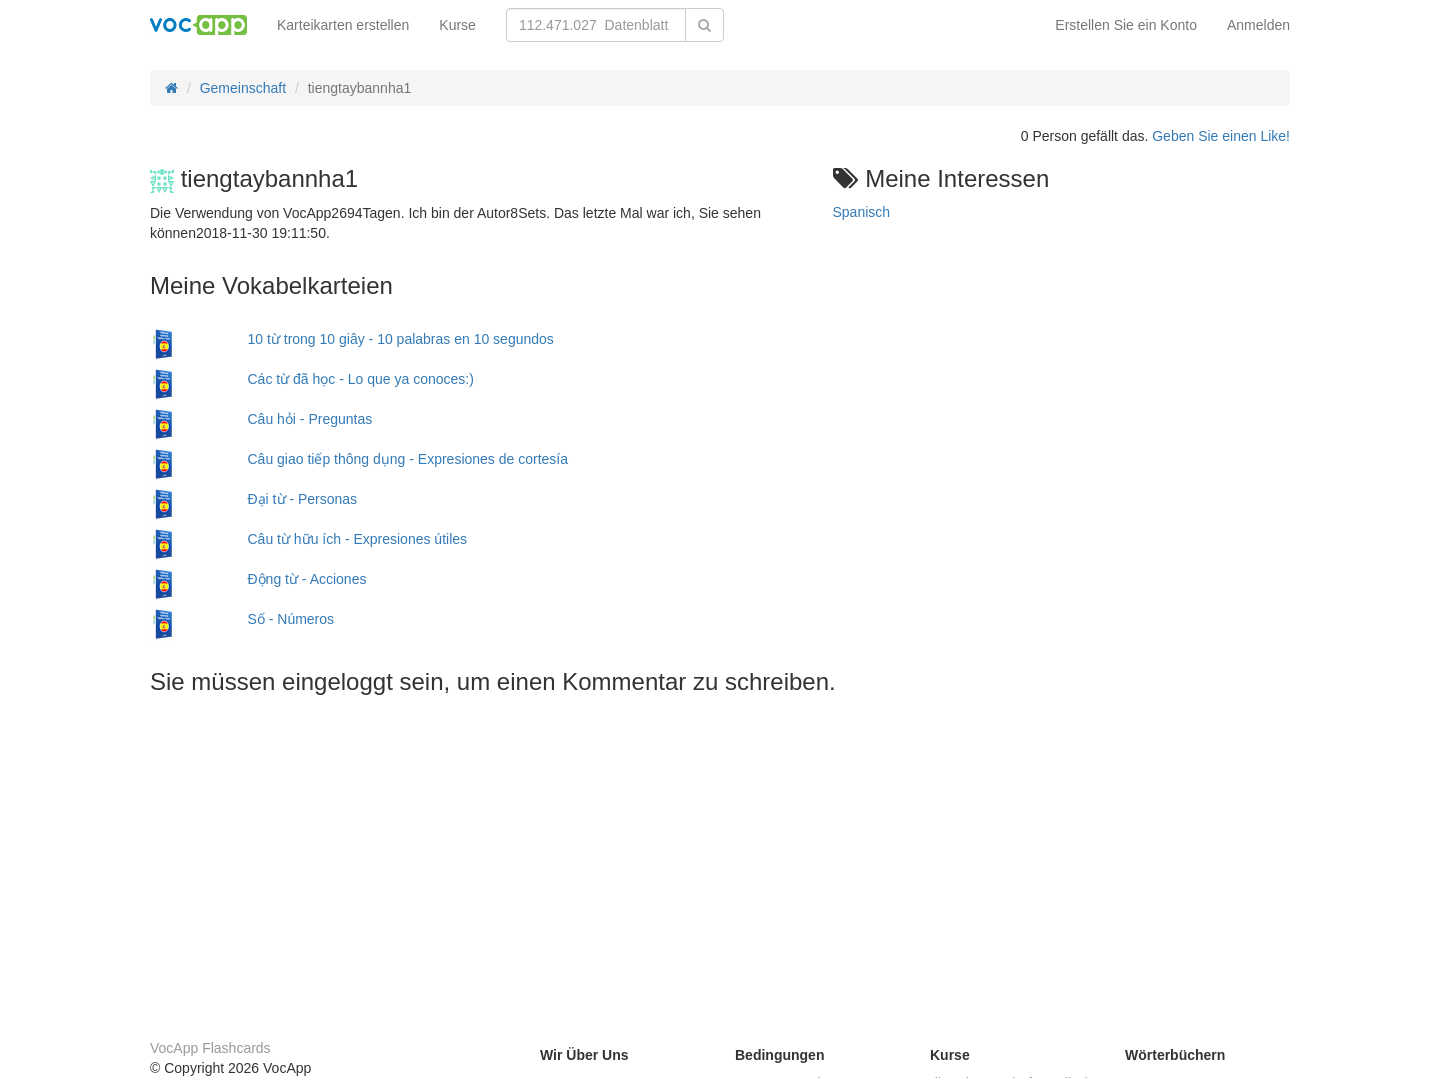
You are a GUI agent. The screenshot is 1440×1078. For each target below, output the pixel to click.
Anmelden (1258, 25)
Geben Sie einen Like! (1221, 136)
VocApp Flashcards (210, 1048)
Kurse (457, 25)
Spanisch (862, 212)
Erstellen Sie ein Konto (1126, 25)
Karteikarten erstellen (343, 25)
